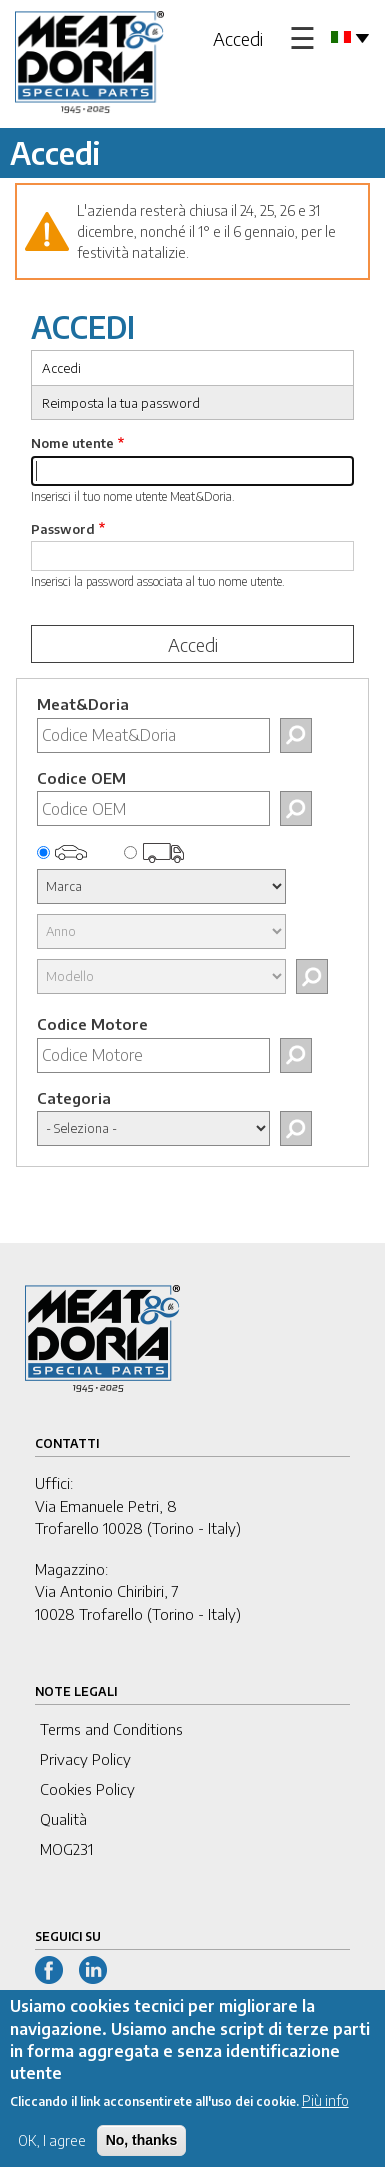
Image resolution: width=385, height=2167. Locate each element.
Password (63, 529)
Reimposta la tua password (121, 403)
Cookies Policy (87, 1789)
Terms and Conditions (111, 1729)
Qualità (63, 1819)
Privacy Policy (85, 1759)
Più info (325, 2114)
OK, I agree (52, 2154)
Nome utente (72, 443)
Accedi (238, 38)
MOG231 (66, 1849)
